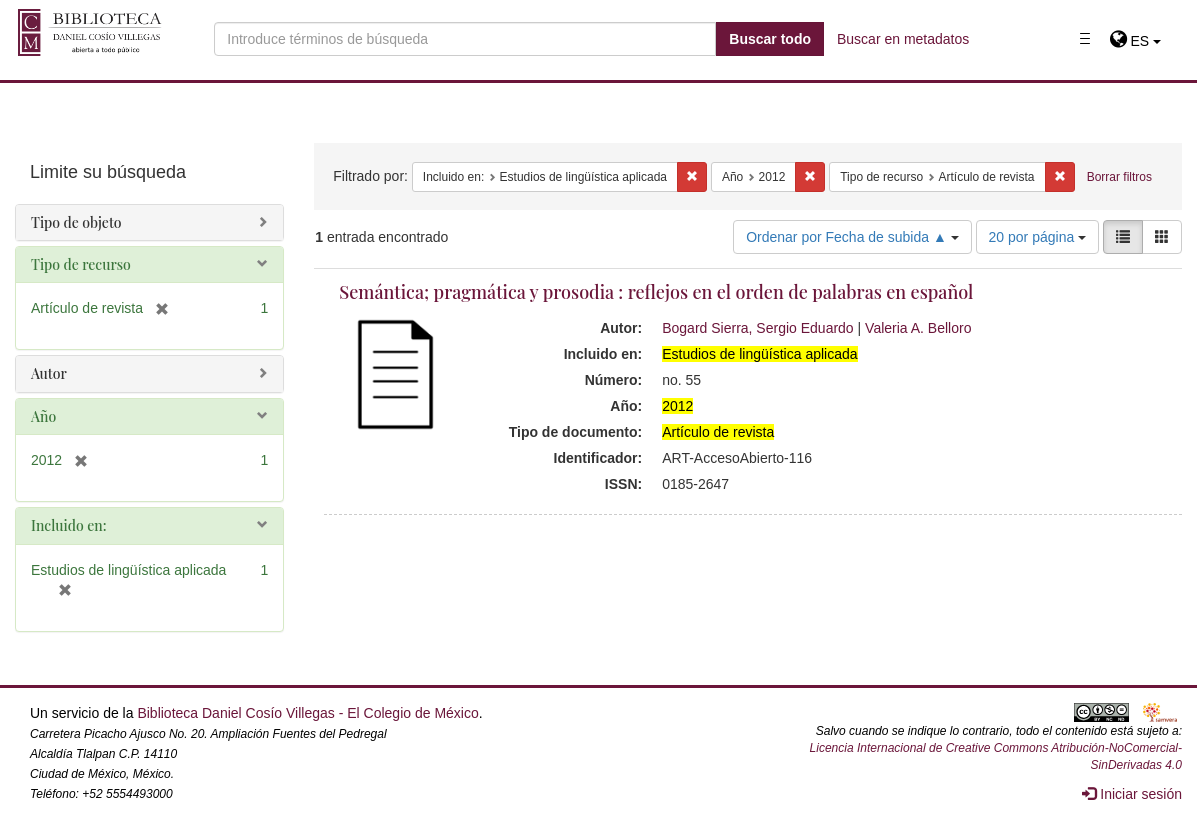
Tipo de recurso (81, 264)
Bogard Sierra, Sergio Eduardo (757, 328)
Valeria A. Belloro (918, 328)
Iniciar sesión (1132, 794)
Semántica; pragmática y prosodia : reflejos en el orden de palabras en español (656, 292)
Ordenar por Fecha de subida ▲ (852, 237)
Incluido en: (68, 525)
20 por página (1038, 237)
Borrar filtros (1119, 177)
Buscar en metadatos (903, 39)
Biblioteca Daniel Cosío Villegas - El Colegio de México (307, 713)
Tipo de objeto (76, 222)
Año (43, 416)
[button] (1135, 41)
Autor (49, 373)
